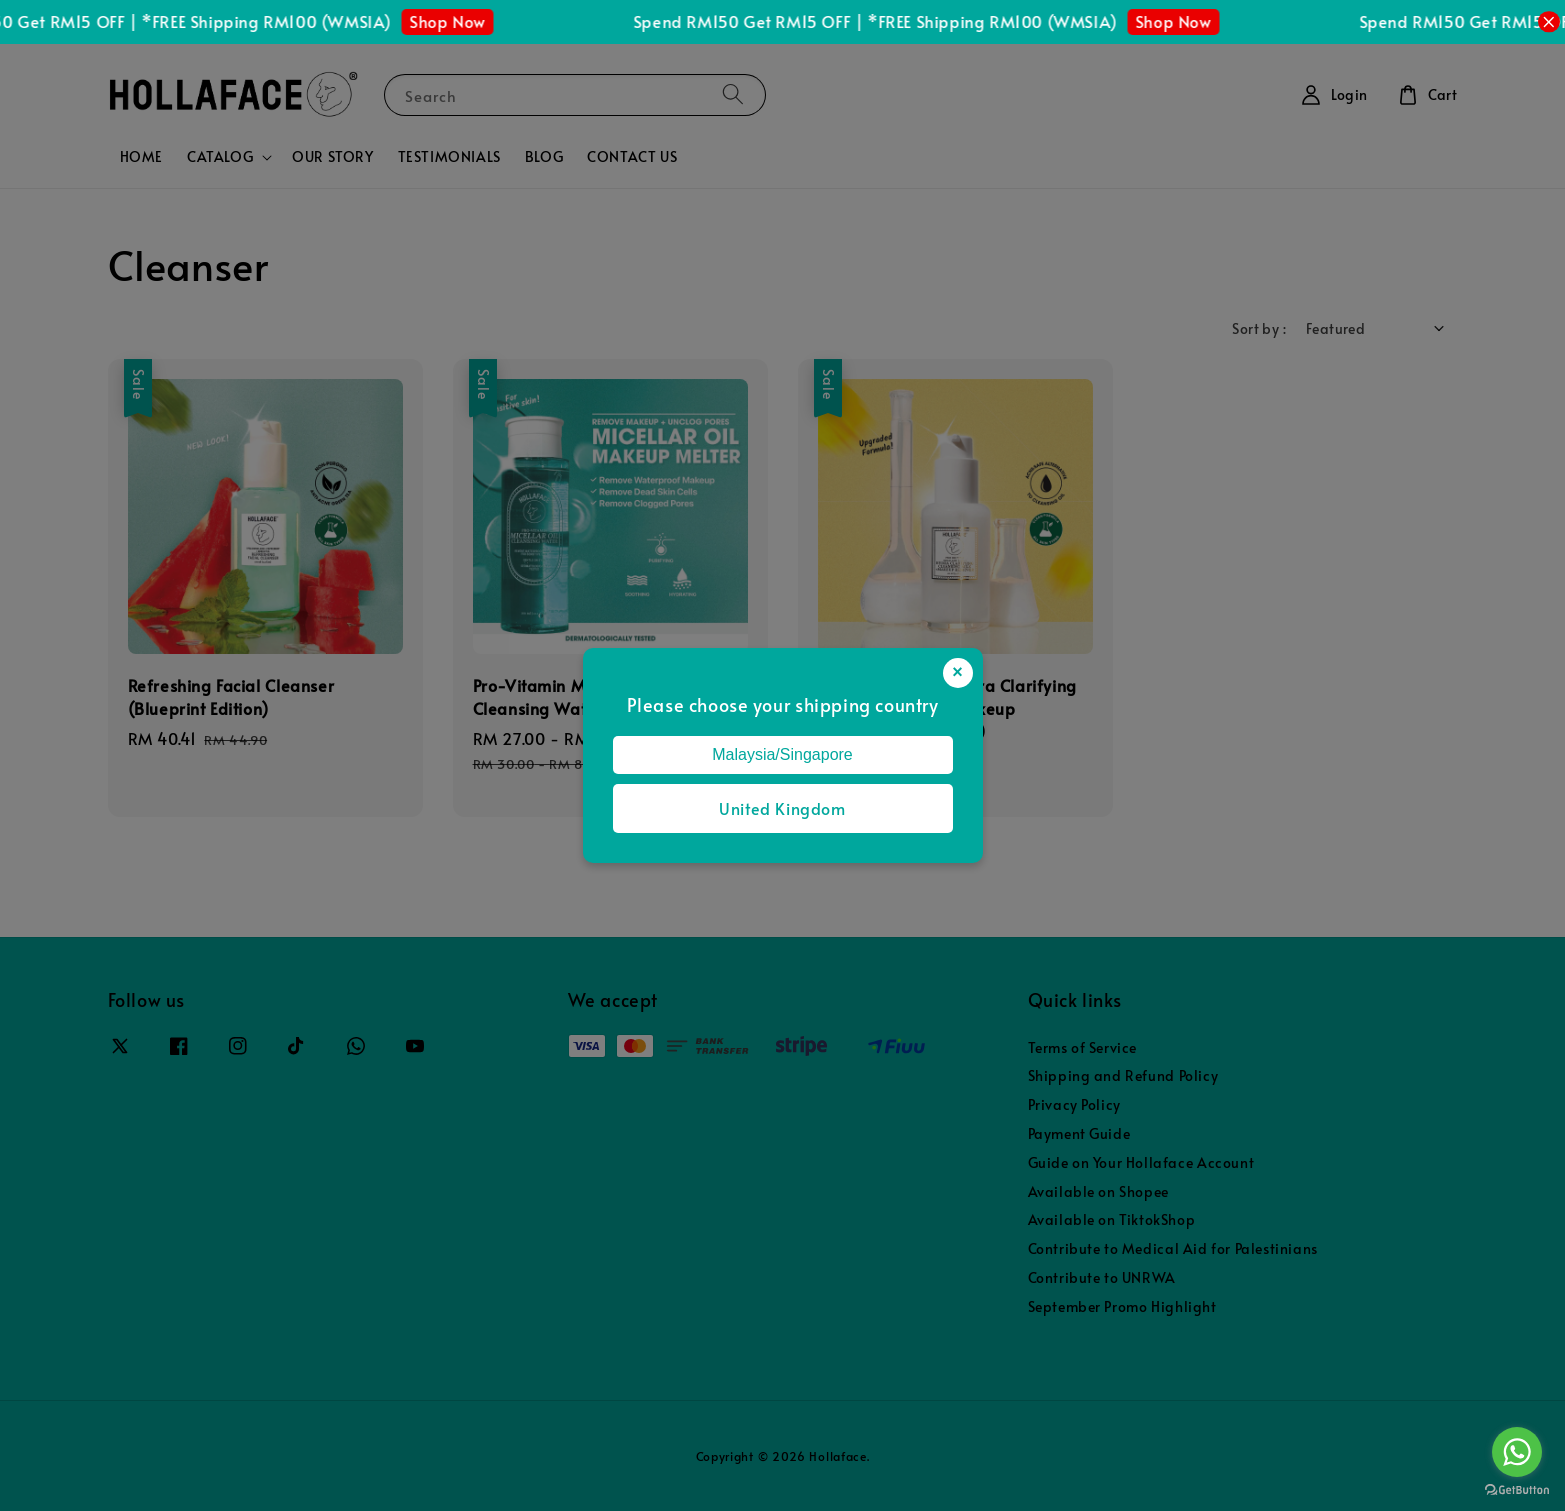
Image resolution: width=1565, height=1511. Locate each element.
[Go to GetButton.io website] (1517, 1490)
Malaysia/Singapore (782, 754)
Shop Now (459, 21)
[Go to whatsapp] (1517, 1452)
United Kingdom (782, 808)
